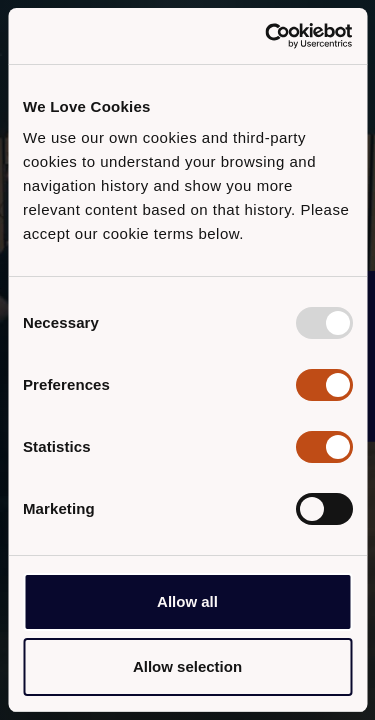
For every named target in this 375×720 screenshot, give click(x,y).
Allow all (187, 601)
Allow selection (187, 666)
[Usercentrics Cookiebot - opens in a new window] (267, 36)
